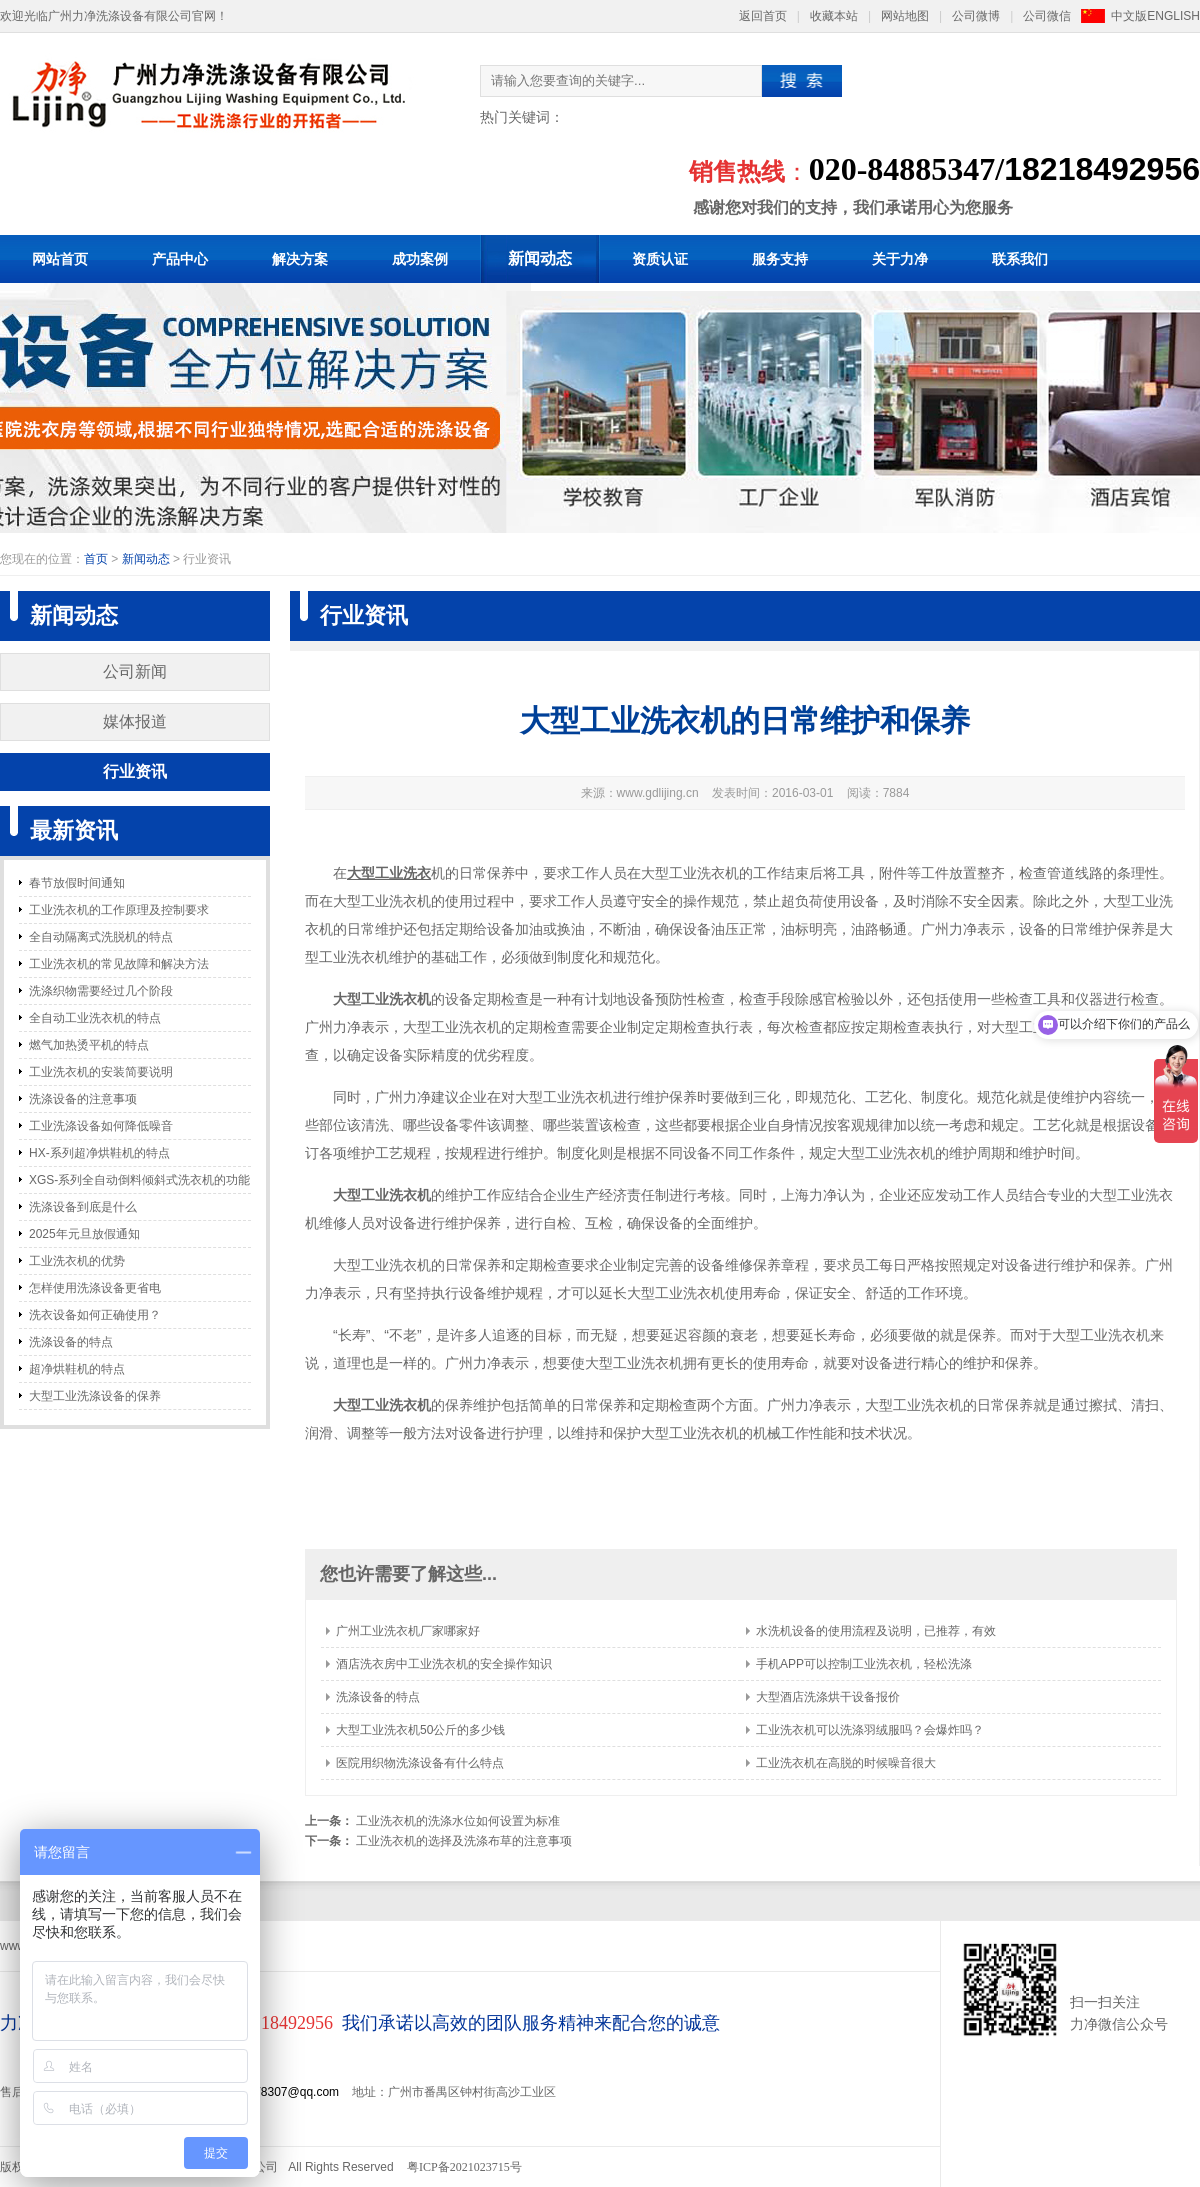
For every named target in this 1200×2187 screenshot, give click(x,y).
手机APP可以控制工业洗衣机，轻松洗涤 (864, 1664)
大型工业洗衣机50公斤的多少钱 (420, 1730)
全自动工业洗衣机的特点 (95, 1018)
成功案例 (420, 259)
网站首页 (60, 259)
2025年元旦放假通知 (84, 1234)
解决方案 (300, 259)
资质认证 (660, 259)
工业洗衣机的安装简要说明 (101, 1072)
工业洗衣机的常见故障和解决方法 (119, 964)
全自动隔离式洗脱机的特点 (101, 937)
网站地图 (905, 16)
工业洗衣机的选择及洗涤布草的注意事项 (464, 1841)
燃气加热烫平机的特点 (89, 1045)
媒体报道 (135, 721)
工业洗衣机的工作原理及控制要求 (119, 910)
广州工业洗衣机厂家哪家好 (408, 1631)
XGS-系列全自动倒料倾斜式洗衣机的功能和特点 (139, 1183)
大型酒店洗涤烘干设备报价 (828, 1697)
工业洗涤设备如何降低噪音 (101, 1126)
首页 (96, 559)
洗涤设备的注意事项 (83, 1099)
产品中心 (180, 259)
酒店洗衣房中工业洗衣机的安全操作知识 (444, 1664)
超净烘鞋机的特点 (77, 1369)
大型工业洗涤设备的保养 (95, 1396)
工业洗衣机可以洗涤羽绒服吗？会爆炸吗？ (870, 1730)
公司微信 (1047, 16)
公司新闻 (135, 671)
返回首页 (763, 16)
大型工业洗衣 (389, 873)
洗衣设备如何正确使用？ (95, 1315)
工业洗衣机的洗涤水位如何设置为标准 (458, 1821)
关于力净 (900, 259)
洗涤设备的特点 (71, 1342)
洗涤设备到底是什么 (83, 1207)
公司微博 (976, 16)
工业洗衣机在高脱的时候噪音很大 (846, 1763)
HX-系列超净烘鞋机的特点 (99, 1153)
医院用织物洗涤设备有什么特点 (420, 1763)
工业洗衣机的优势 (77, 1261)
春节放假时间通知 (77, 883)
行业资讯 (135, 771)
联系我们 (1020, 259)
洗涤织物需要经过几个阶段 (101, 991)
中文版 (1129, 16)
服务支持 (780, 259)
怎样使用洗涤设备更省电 (95, 1288)
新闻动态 (540, 258)
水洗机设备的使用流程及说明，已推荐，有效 (876, 1631)
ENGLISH (1173, 16)
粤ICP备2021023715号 (464, 2167)
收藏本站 (834, 16)
